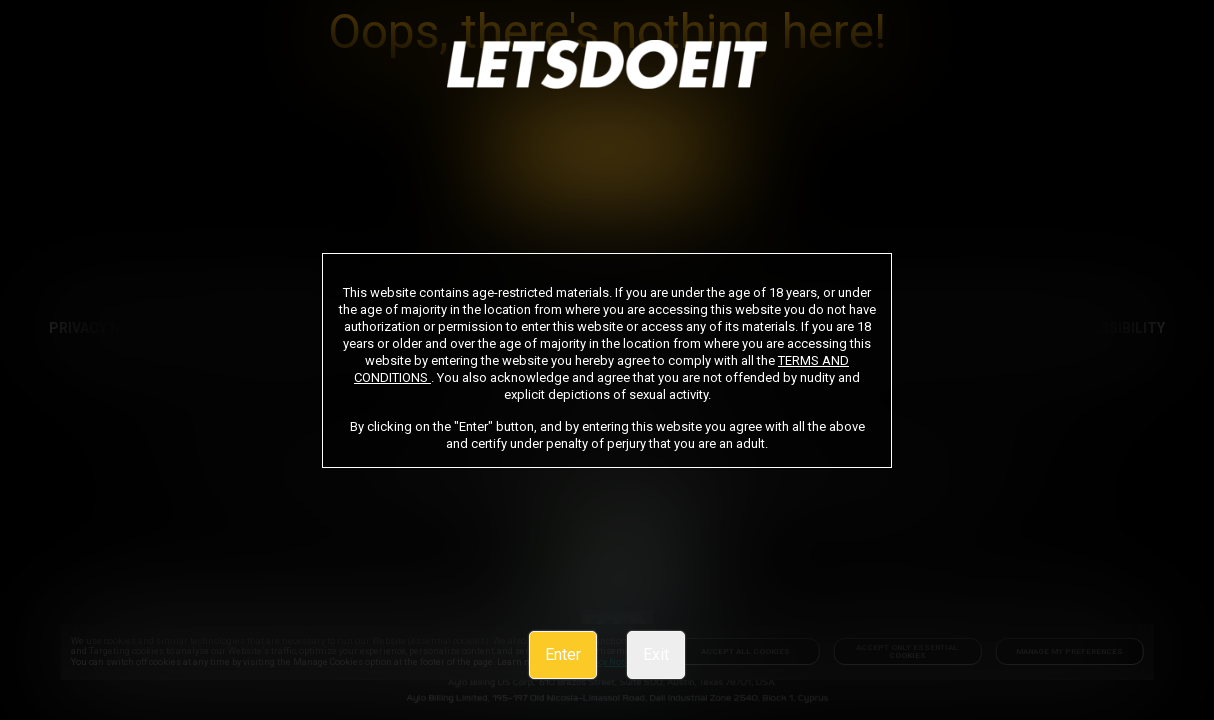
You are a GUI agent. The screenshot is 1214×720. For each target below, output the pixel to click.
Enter (563, 654)
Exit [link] (656, 654)
